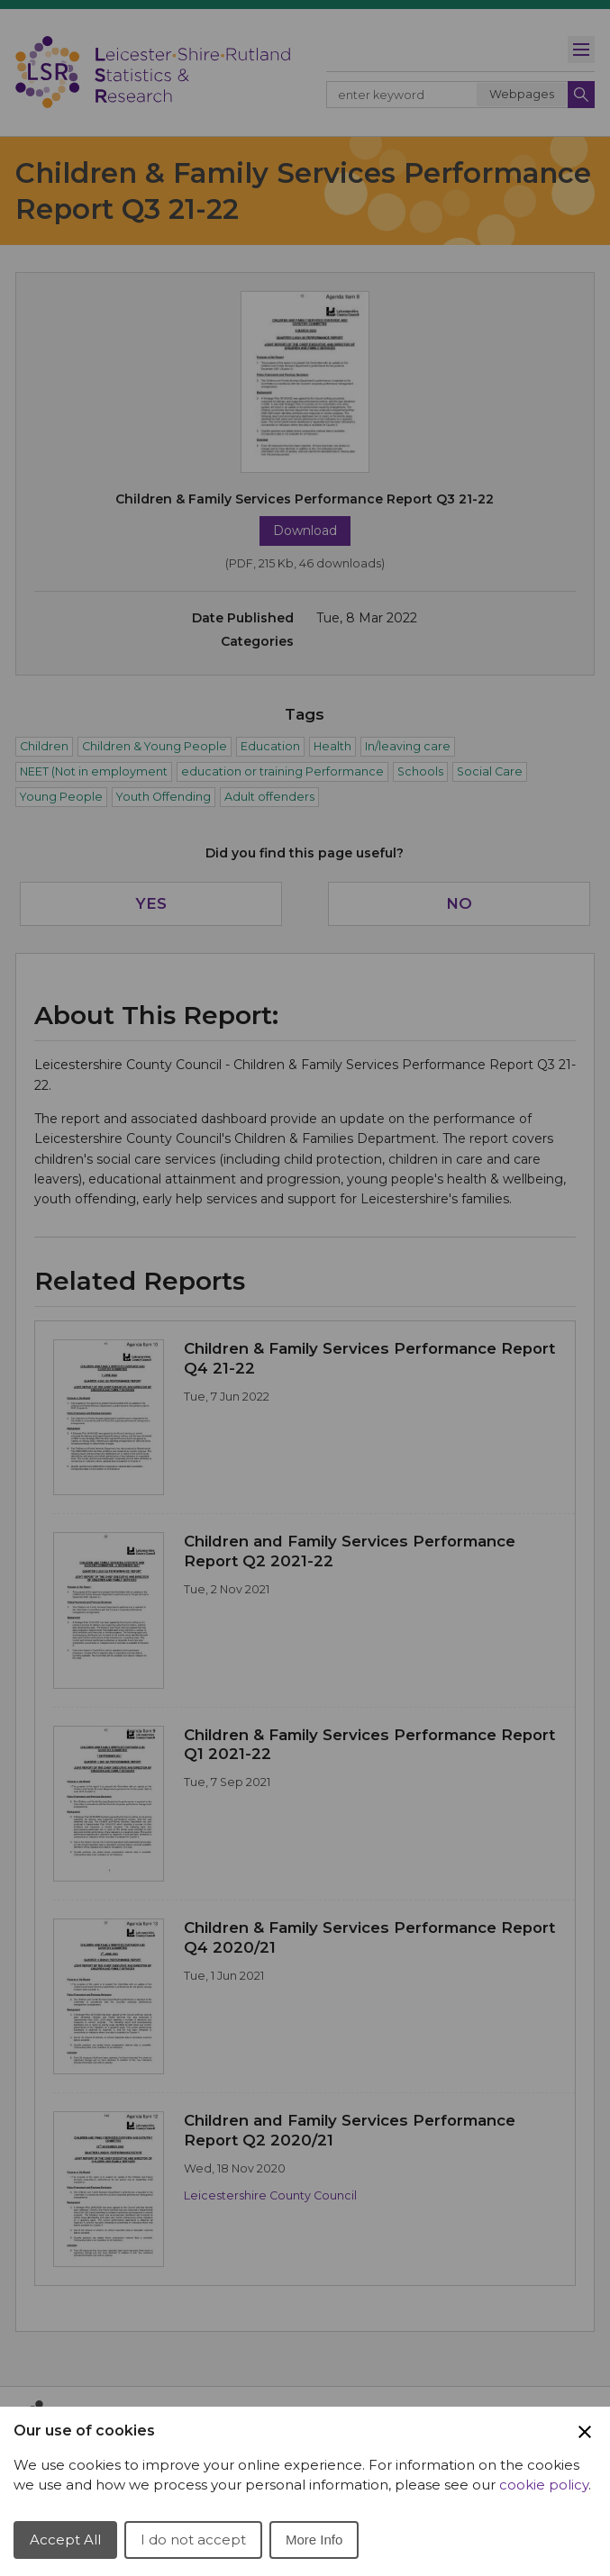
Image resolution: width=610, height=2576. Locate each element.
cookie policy (543, 2484)
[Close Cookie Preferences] (585, 2432)
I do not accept (193, 2539)
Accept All (65, 2539)
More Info (314, 2539)
